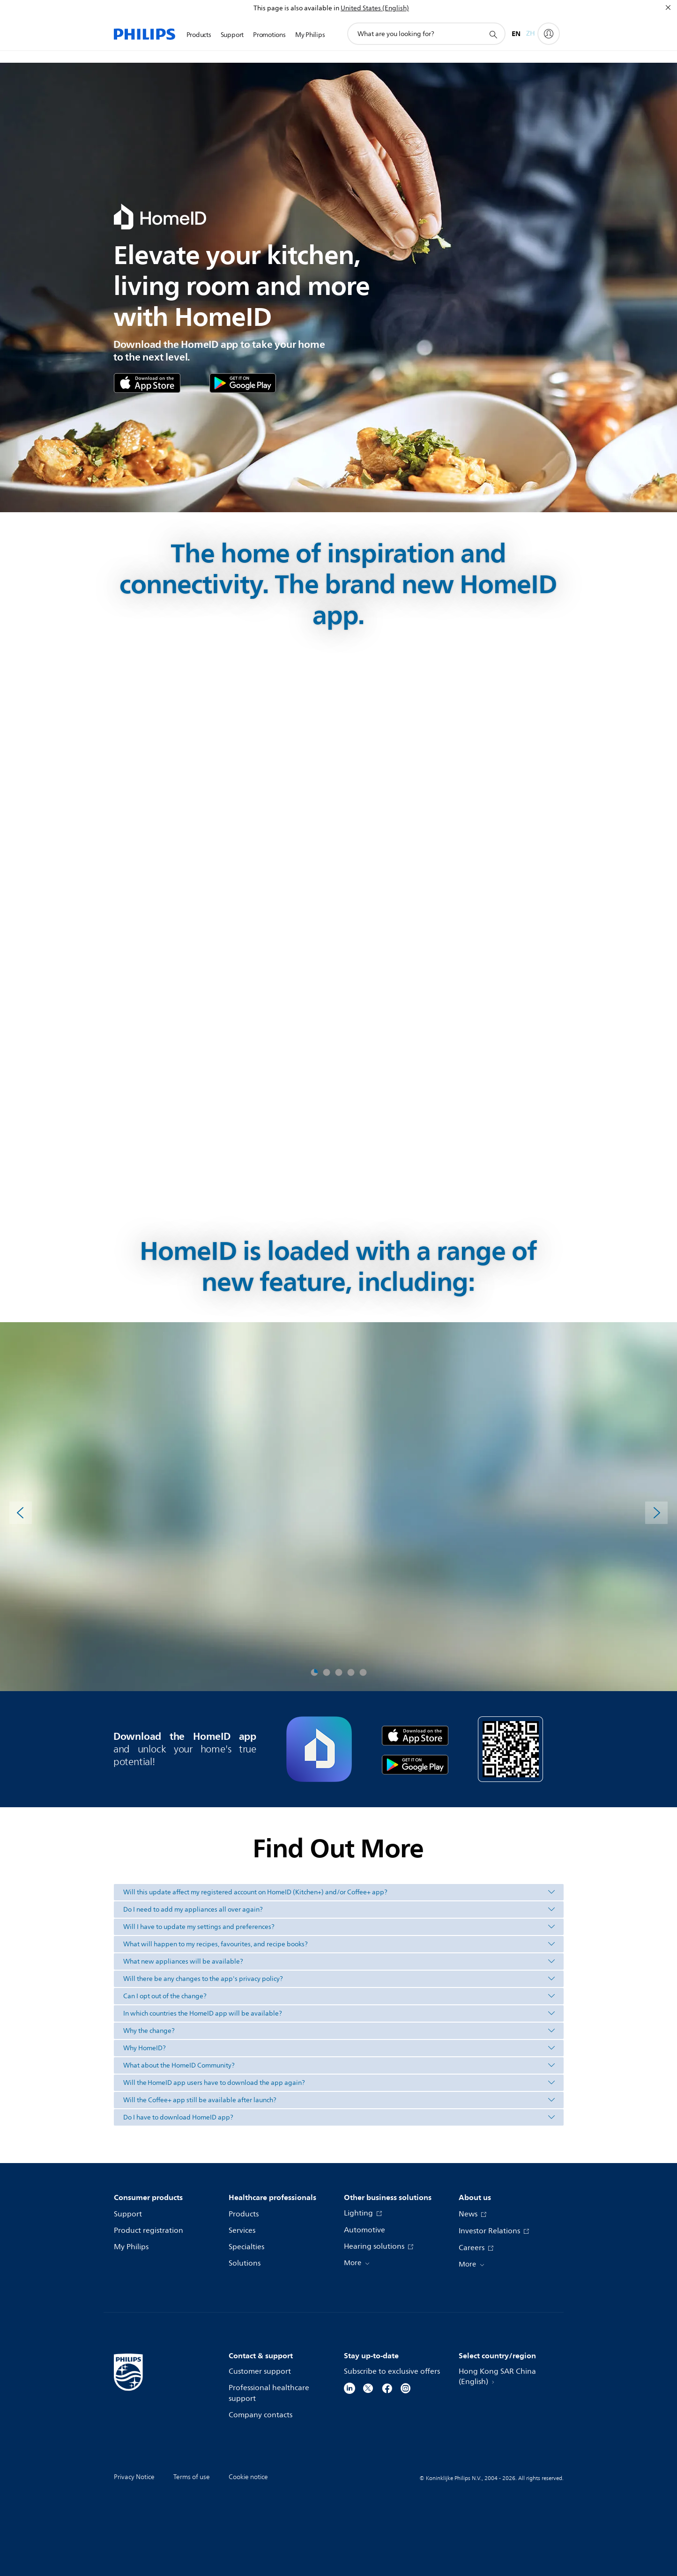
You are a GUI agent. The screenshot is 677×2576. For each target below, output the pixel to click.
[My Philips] (548, 33)
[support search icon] (492, 34)
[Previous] (20, 1512)
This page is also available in (296, 8)
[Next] (656, 1512)
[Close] (668, 7)
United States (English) (375, 8)
